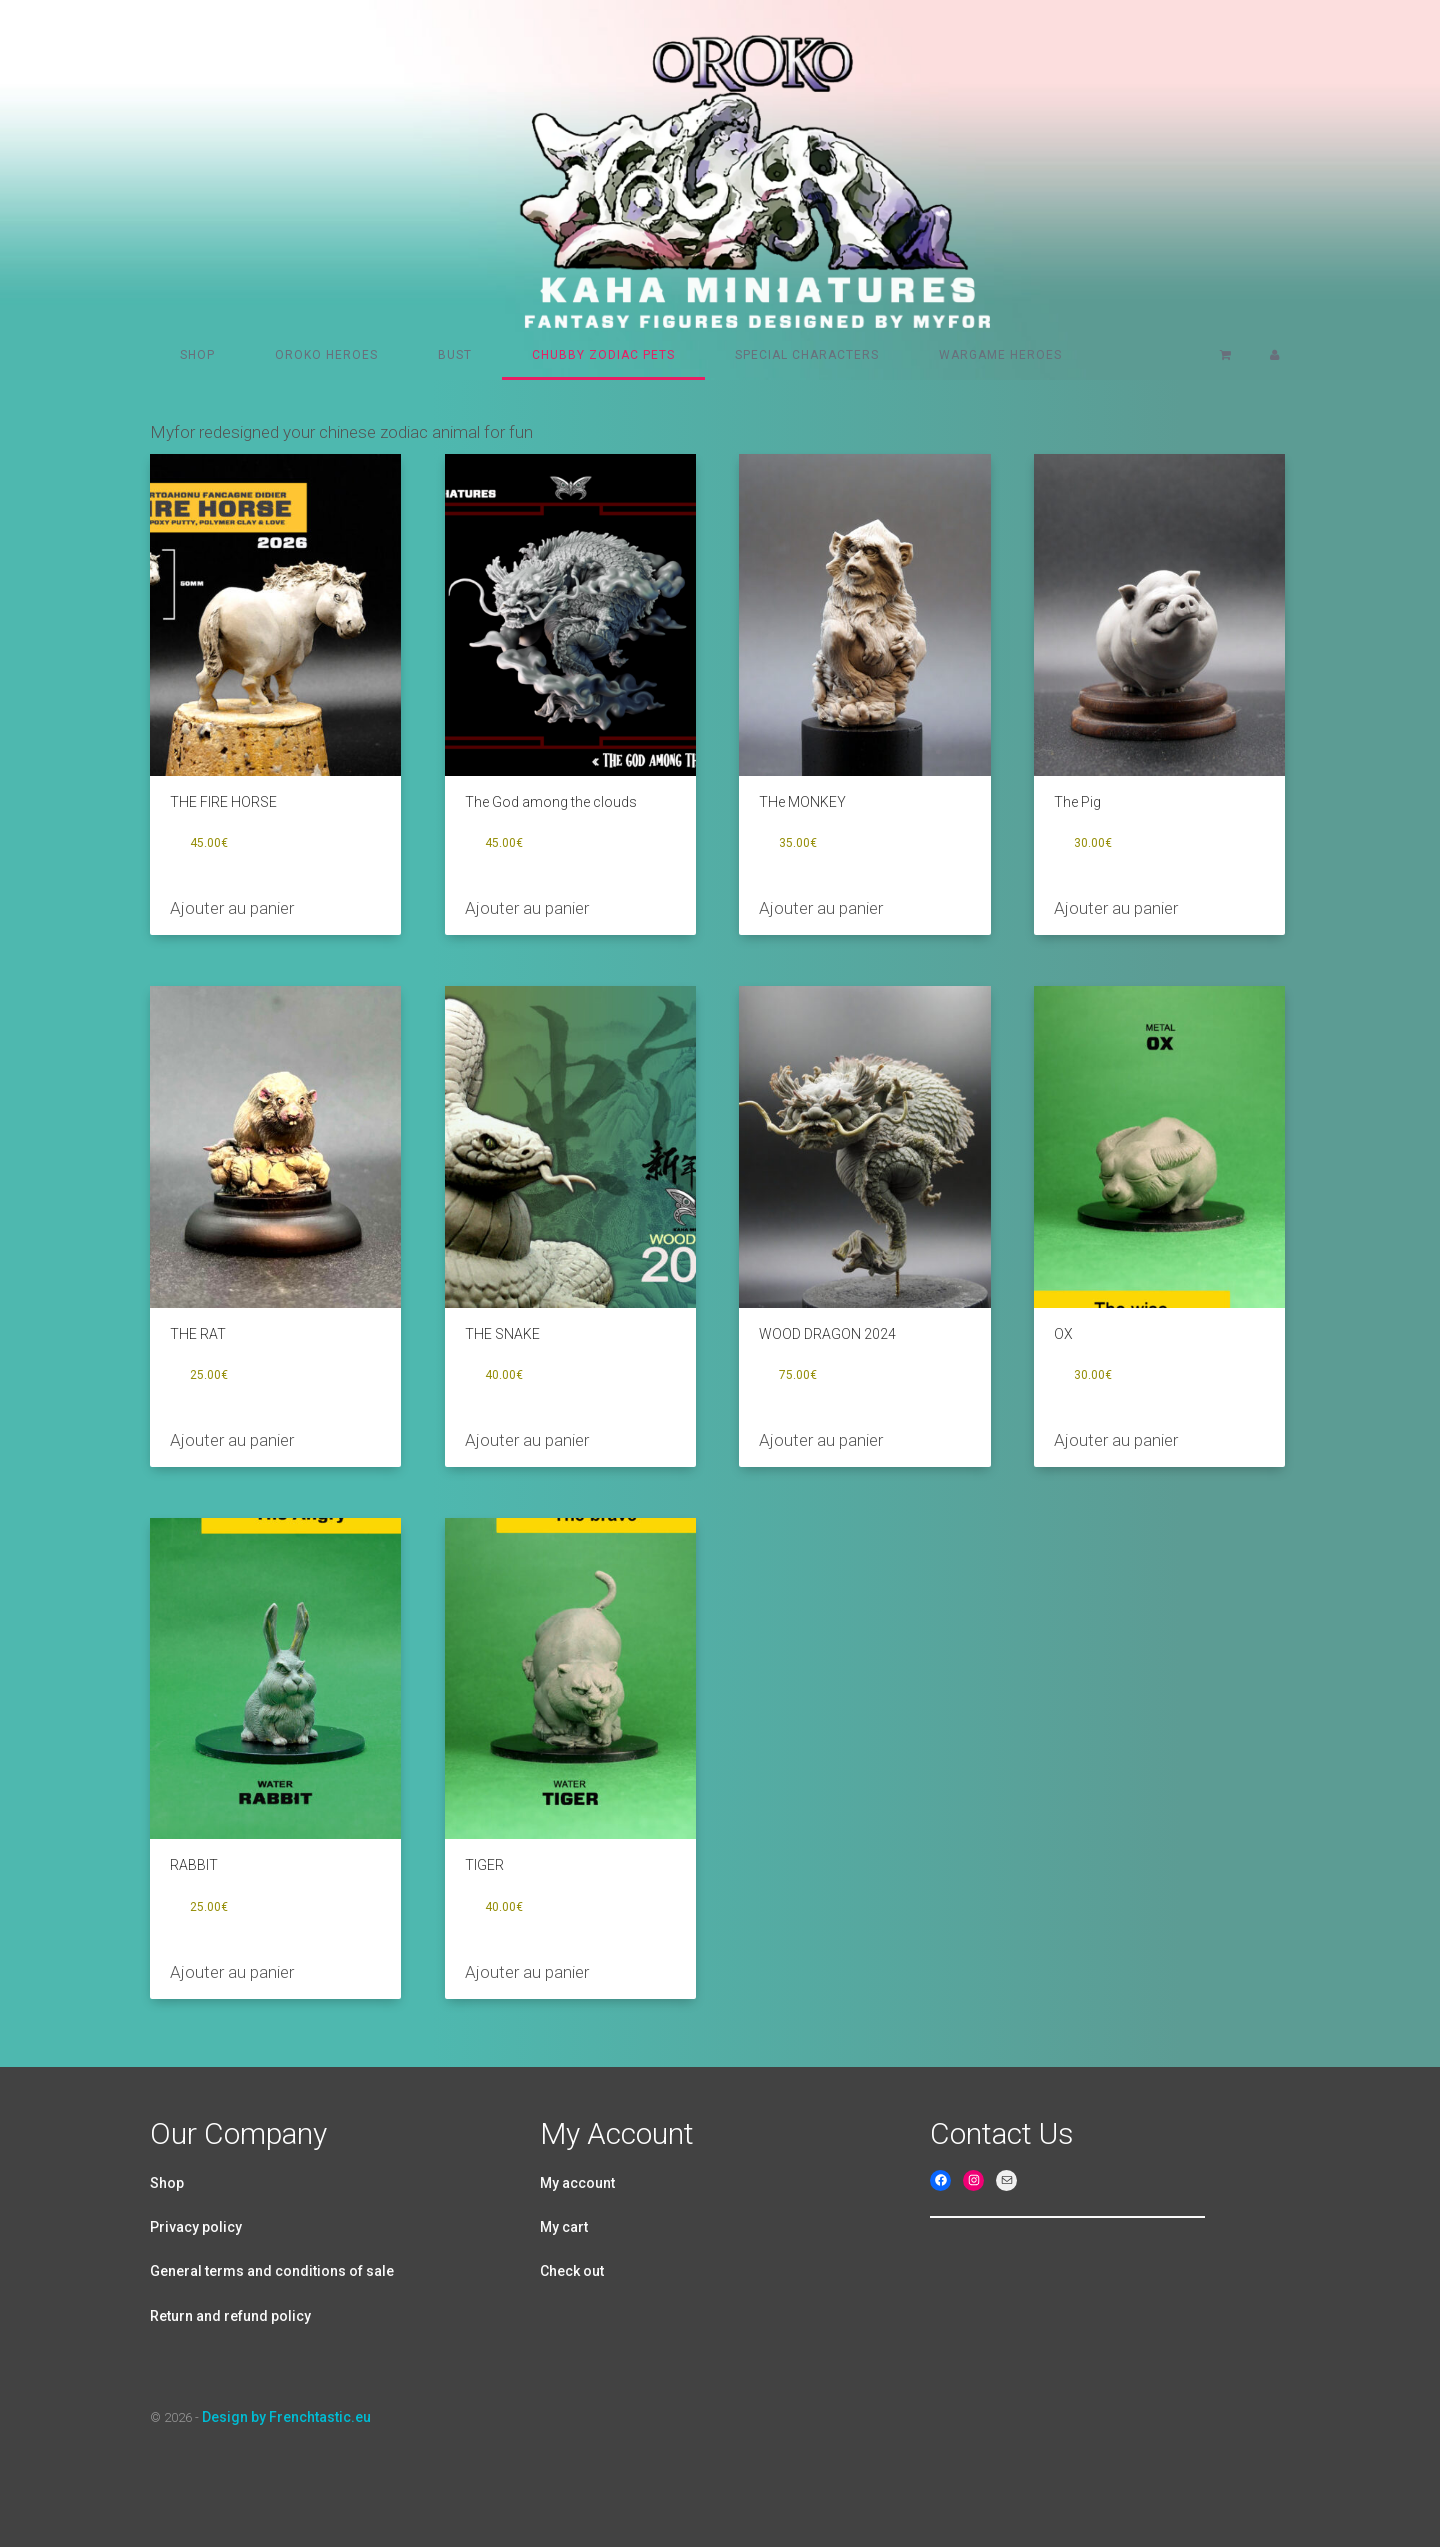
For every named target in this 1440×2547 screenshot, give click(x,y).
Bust (455, 355)
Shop (197, 355)
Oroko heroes (326, 355)
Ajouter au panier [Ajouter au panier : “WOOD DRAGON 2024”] (821, 1440)
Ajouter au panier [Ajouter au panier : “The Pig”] (1116, 908)
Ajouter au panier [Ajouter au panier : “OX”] (1116, 1440)
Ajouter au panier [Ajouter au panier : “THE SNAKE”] (527, 1440)
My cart (564, 2227)
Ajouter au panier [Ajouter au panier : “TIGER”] (527, 1972)
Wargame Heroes (1000, 355)
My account (577, 2183)
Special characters (807, 355)
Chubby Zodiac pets (603, 355)
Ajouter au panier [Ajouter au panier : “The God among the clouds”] (527, 908)
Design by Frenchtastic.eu (286, 2417)
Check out (572, 2271)
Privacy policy (196, 2227)
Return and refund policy (230, 2316)
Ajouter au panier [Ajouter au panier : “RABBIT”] (232, 1972)
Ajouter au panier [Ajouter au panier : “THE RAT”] (232, 1440)
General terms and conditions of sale (272, 2271)
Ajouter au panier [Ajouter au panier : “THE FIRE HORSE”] (232, 908)
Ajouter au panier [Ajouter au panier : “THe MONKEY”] (821, 908)
